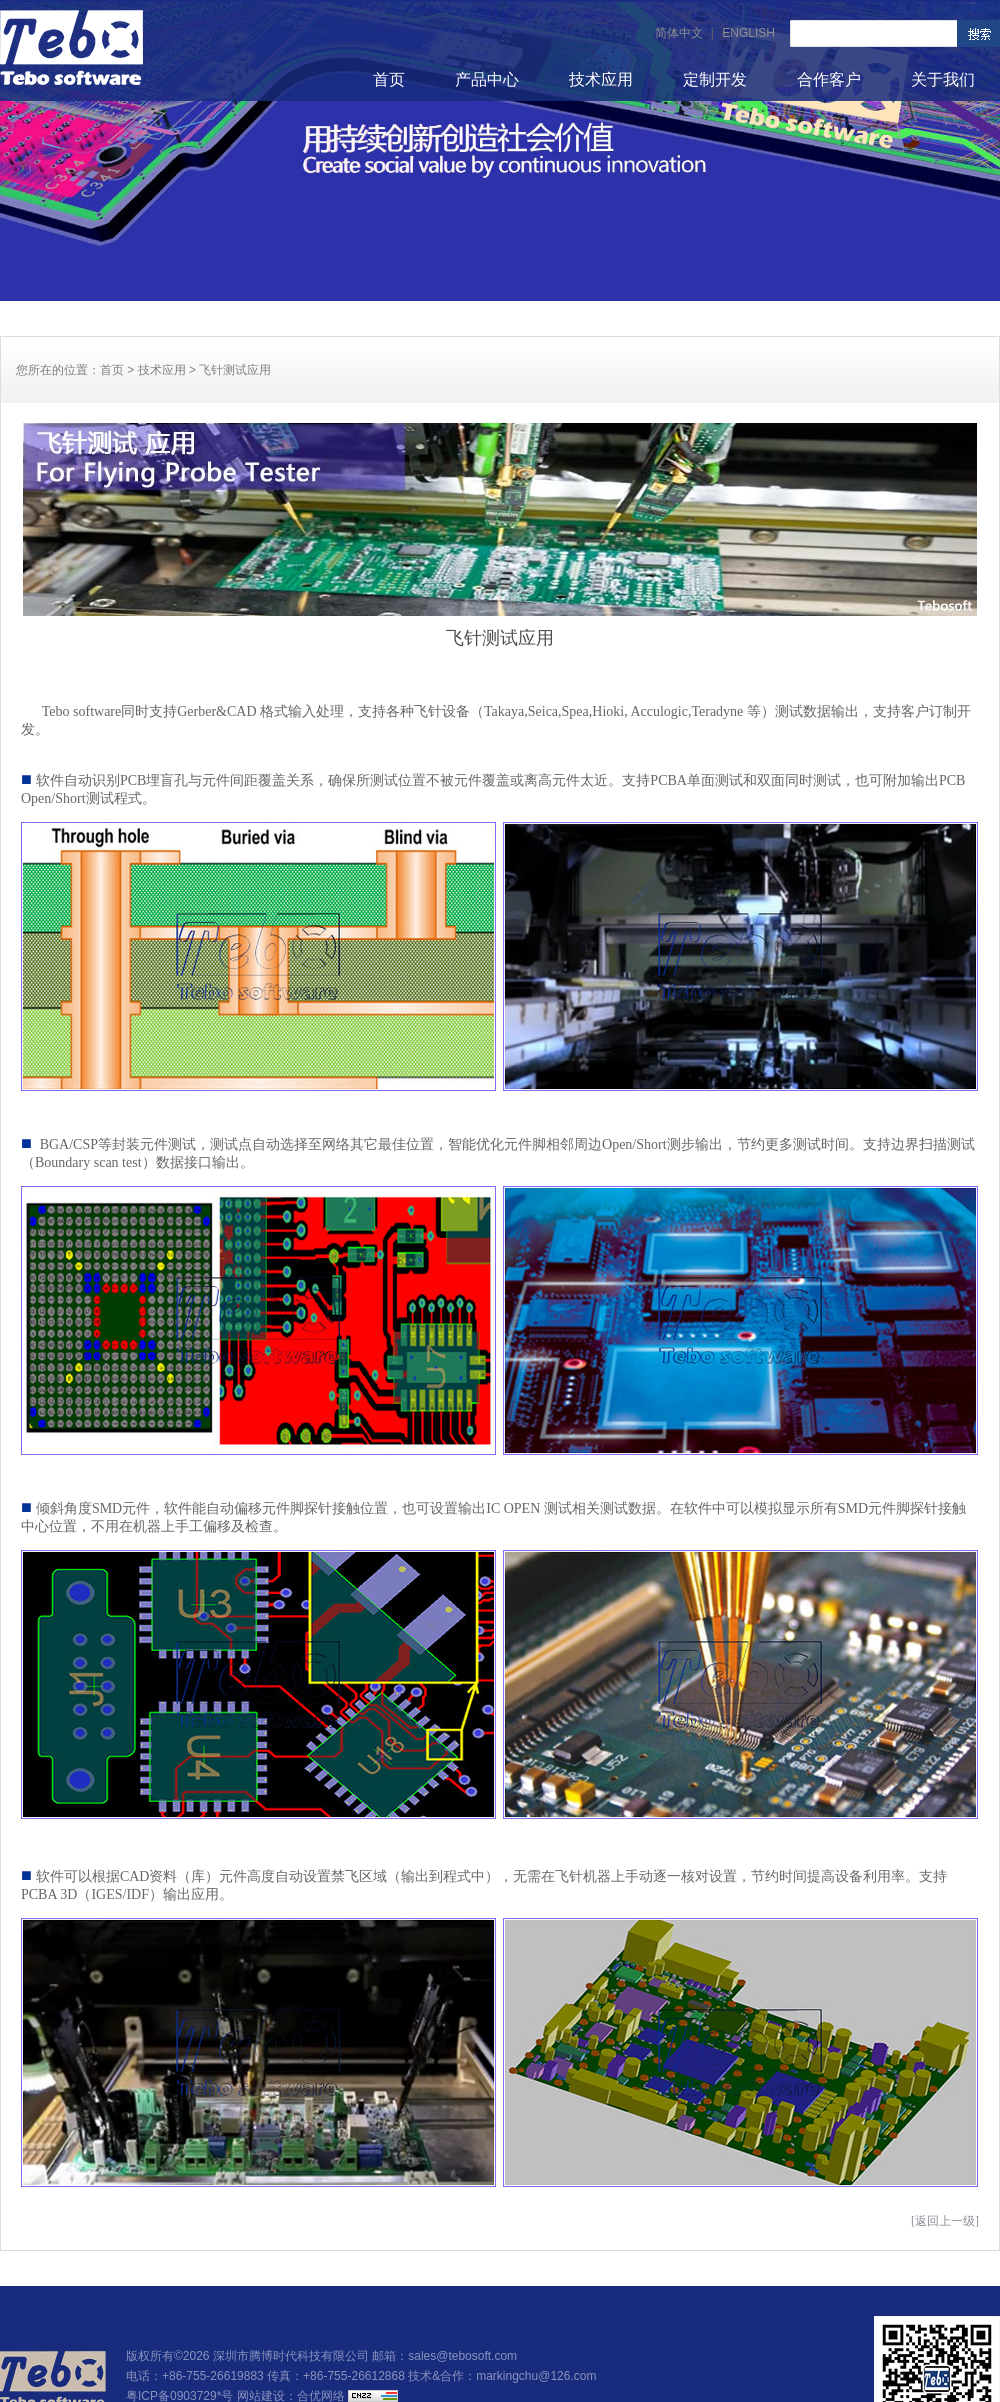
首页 (389, 79)
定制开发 (715, 79)
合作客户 (829, 79)
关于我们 (943, 79)
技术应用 (601, 79)
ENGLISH (748, 33)
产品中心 (487, 79)
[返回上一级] (945, 2221)
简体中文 (679, 33)
